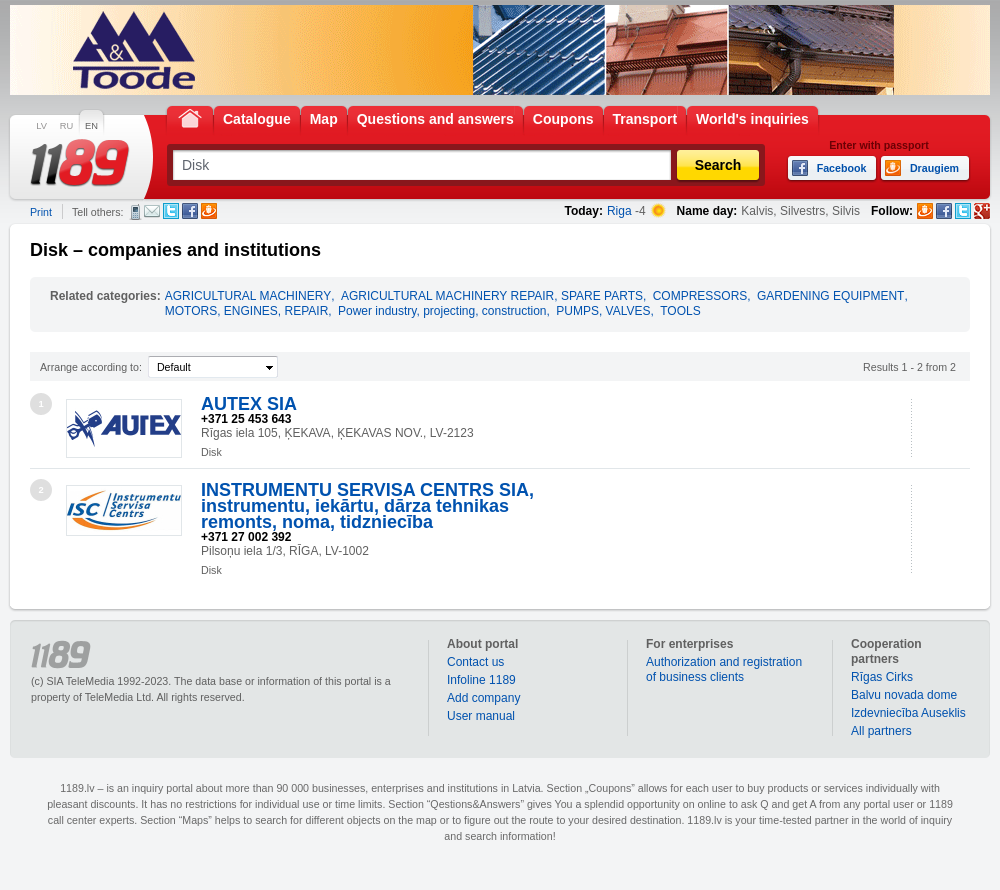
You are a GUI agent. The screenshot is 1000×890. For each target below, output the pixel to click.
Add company (483, 698)
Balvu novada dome (904, 695)
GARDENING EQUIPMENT (830, 296)
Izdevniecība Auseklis (908, 713)
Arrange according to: (91, 367)
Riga (619, 211)
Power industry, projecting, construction (442, 311)
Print (41, 212)
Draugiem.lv (209, 211)
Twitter (171, 211)
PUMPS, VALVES (603, 311)
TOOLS (680, 311)
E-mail (152, 211)
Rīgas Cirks (882, 677)
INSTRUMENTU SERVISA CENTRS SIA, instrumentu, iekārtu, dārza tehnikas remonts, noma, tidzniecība (367, 506)
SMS (135, 212)
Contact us (475, 662)
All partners (881, 731)
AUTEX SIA (249, 404)
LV (41, 126)
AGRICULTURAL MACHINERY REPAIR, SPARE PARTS (492, 296)
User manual (481, 716)
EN (91, 126)
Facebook (190, 211)
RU (66, 126)
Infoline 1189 (481, 680)
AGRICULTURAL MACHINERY (248, 296)
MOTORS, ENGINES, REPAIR (247, 311)
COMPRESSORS (700, 296)
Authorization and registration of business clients (724, 669)
